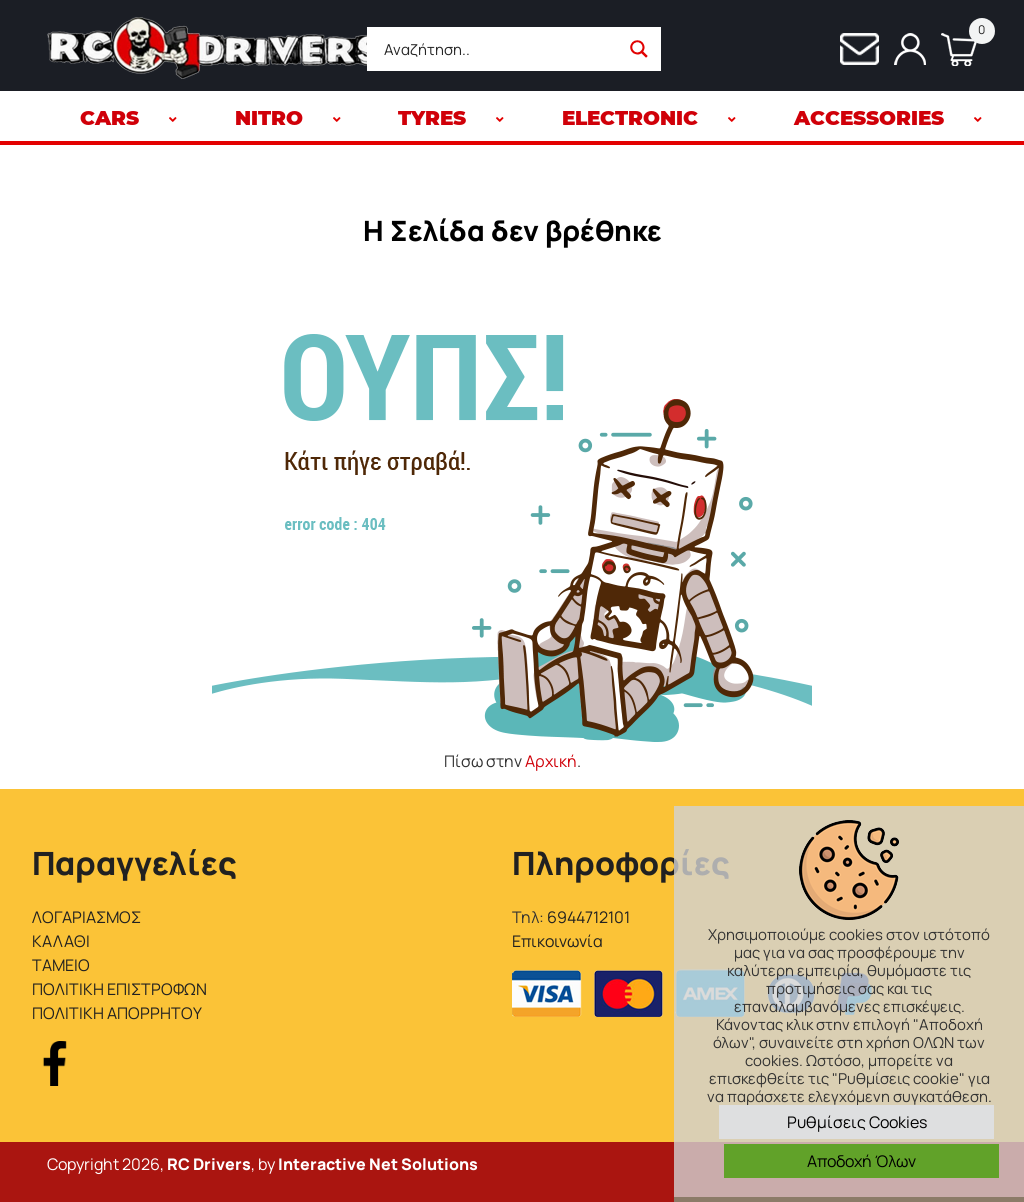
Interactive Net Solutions (378, 1164)
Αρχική (551, 761)
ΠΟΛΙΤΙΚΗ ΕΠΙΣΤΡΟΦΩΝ (119, 989)
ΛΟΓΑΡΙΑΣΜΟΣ (86, 917)
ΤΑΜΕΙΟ (61, 965)
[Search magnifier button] (639, 49)
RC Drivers (209, 1164)
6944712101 (588, 917)
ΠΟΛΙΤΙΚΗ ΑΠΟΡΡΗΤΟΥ (117, 1013)
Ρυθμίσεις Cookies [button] (857, 1122)
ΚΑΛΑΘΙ (61, 941)
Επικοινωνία (557, 941)
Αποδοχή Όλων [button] (861, 1161)
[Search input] (499, 49)
